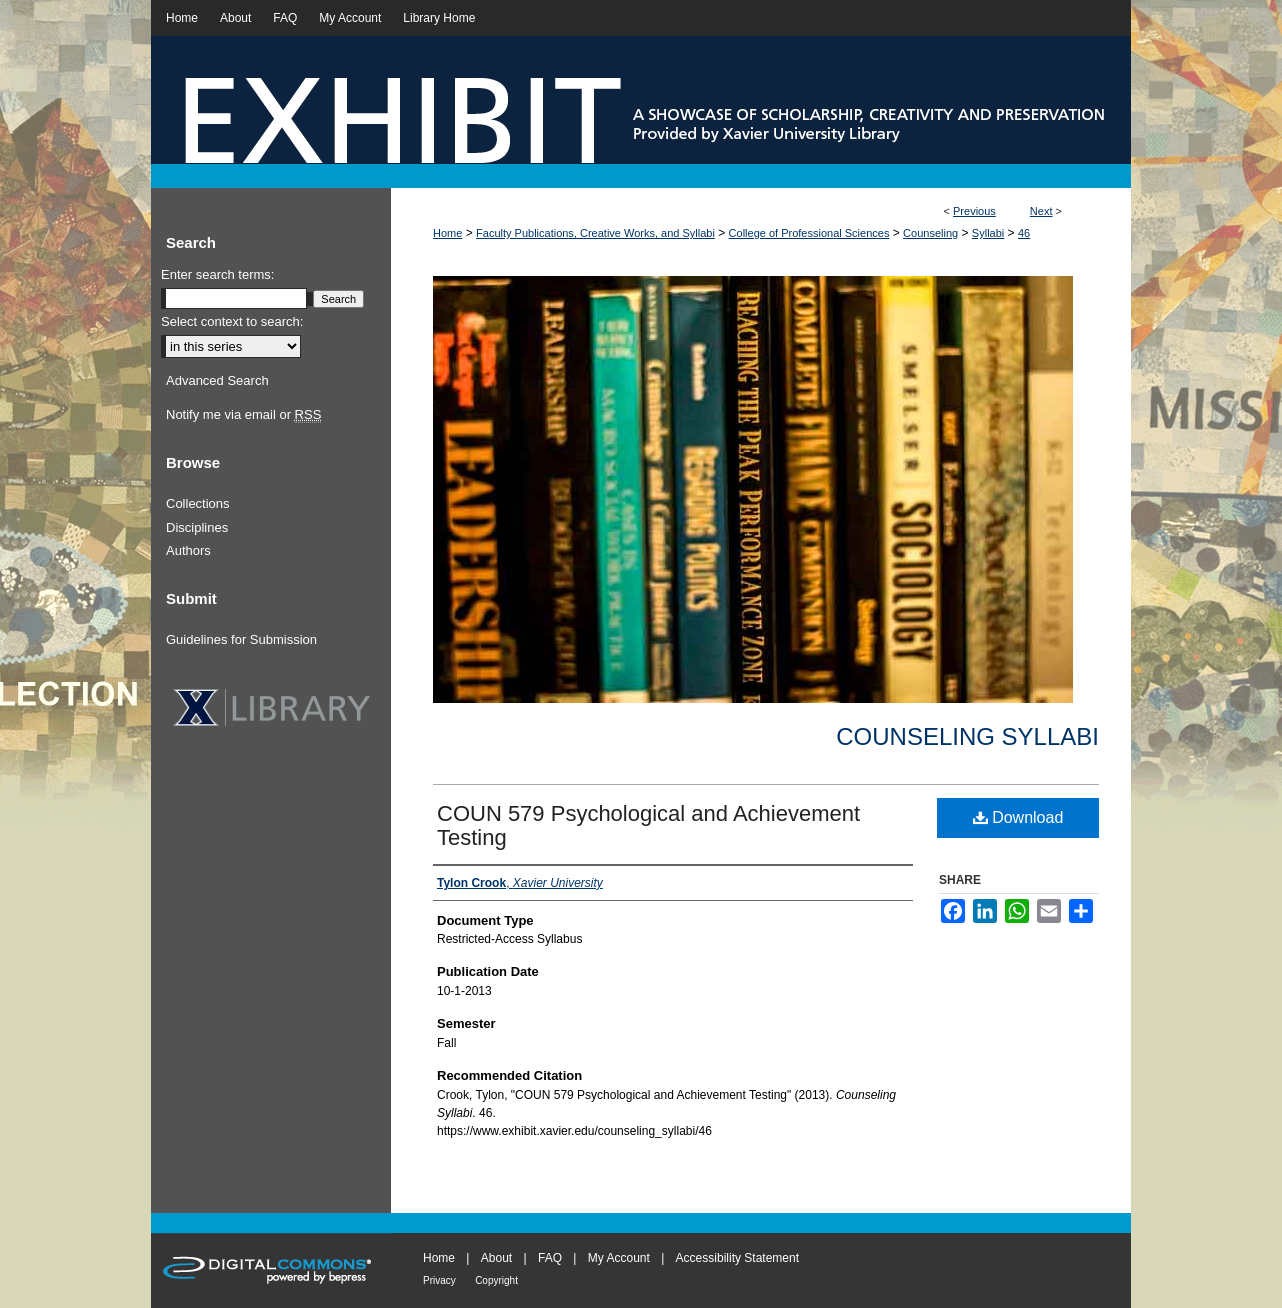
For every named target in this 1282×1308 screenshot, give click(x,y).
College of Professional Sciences (809, 233)
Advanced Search (217, 380)
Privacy (439, 1280)
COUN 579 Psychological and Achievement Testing (648, 825)
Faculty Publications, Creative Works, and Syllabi (595, 233)
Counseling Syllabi (967, 736)
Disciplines (197, 527)
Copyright (496, 1280)
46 (1024, 233)
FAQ (550, 1258)
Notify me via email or (243, 415)
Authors (188, 550)
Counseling (930, 233)
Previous (974, 211)
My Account (619, 1258)
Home (447, 233)
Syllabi (988, 233)
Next (1041, 211)
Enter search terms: (217, 274)
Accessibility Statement (737, 1258)
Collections (198, 503)
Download (1018, 817)
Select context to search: (232, 321)
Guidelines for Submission (241, 639)
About (496, 1258)
